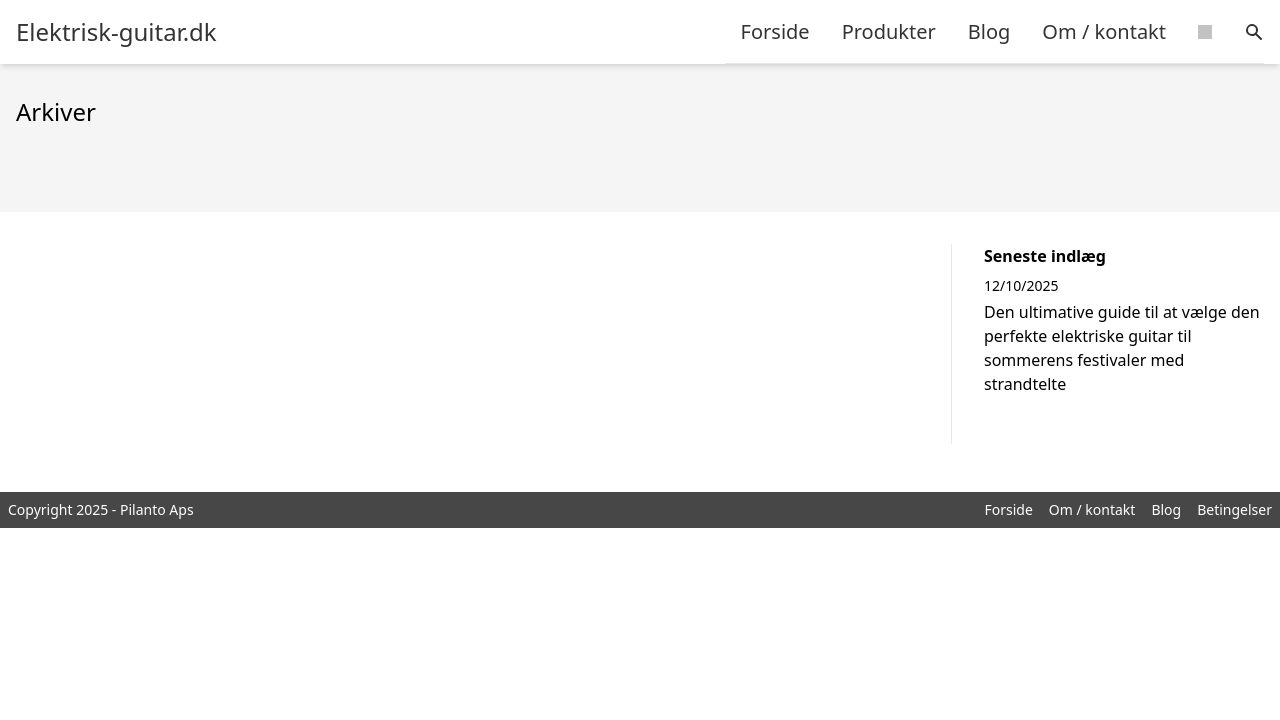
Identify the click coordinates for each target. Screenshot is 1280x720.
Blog (989, 31)
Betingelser (1234, 509)
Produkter (889, 31)
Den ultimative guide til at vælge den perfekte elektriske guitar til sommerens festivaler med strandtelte (1122, 348)
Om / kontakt (1104, 31)
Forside (775, 31)
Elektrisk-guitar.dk (116, 32)
